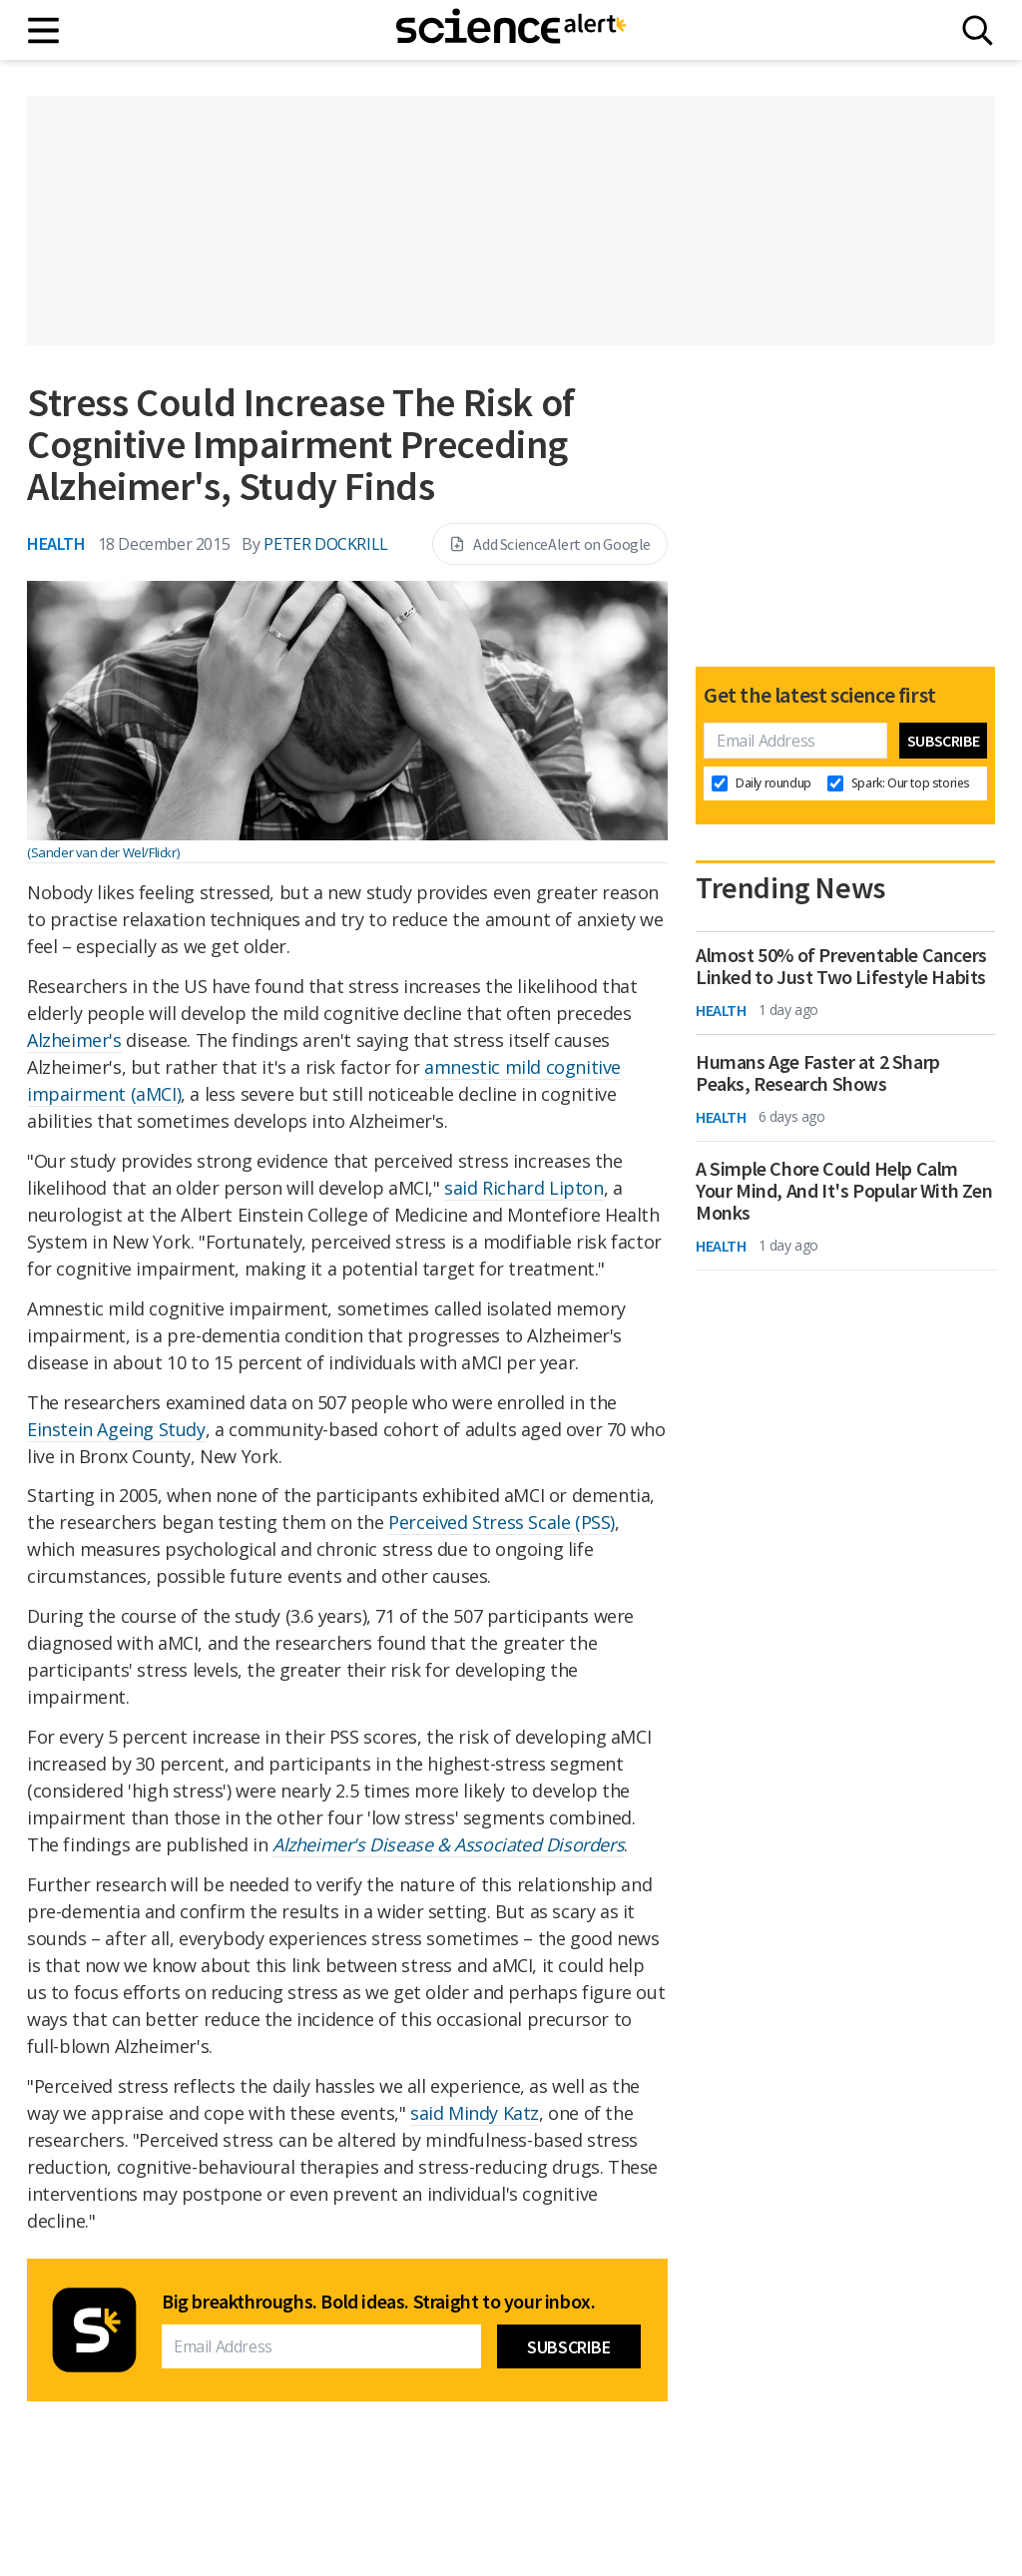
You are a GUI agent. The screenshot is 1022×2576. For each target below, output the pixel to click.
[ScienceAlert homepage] (511, 30)
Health (56, 543)
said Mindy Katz (474, 2113)
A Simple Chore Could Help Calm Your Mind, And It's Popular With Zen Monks (844, 1191)
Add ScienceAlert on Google (550, 544)
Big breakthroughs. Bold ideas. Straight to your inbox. (378, 2302)
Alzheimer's (74, 1040)
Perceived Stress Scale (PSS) (501, 1522)
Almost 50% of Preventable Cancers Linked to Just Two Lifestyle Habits (841, 966)
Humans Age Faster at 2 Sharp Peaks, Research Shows (818, 1073)
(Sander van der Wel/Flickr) (103, 852)
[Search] (977, 30)
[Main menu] (44, 30)
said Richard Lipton (523, 1188)
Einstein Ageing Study (116, 1429)
